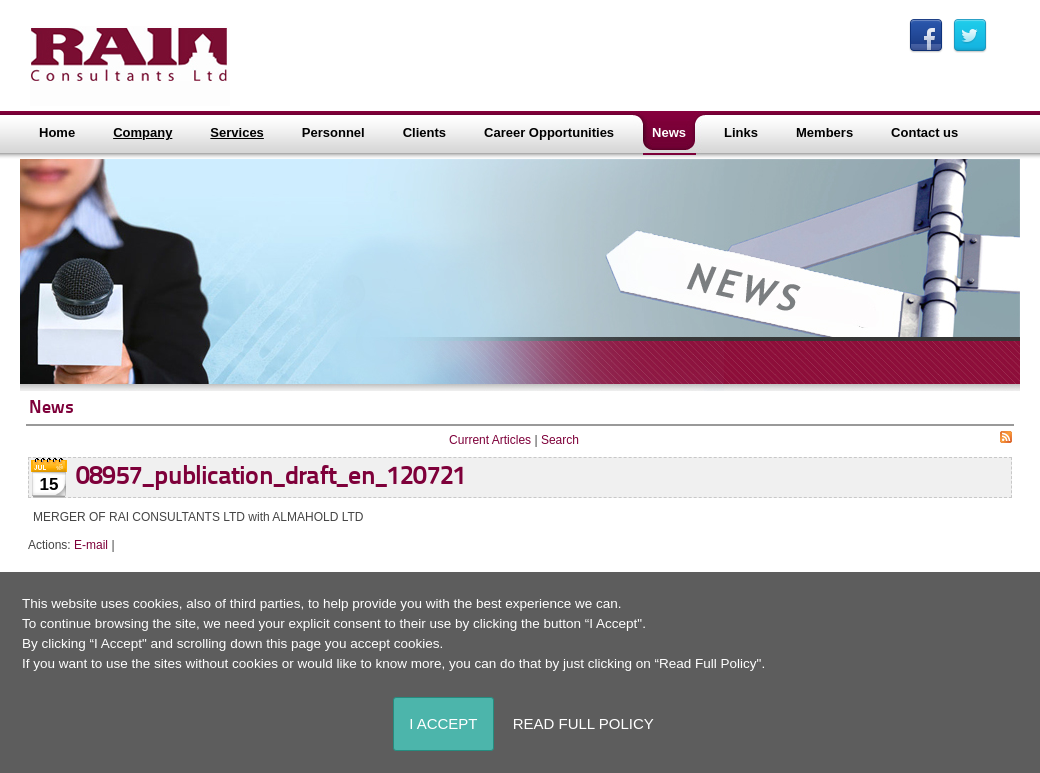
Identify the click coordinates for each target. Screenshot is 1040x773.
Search (560, 440)
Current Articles (490, 440)
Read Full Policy (583, 723)
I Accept (443, 723)
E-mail (91, 545)
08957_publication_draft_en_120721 (271, 477)
